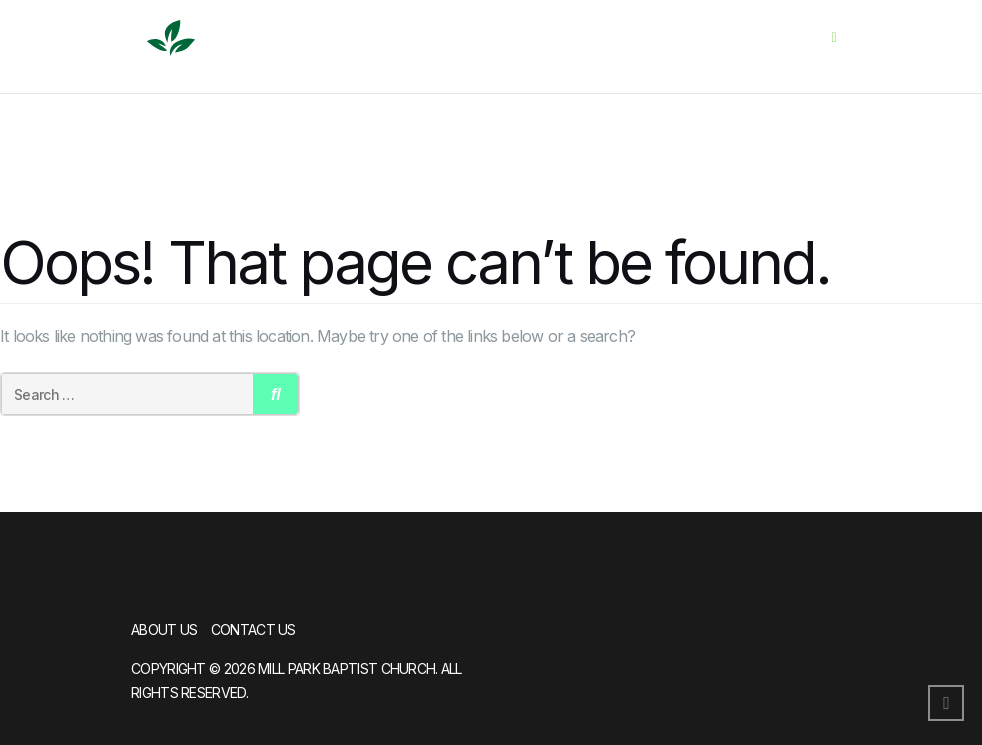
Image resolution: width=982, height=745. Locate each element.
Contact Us (253, 629)
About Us (164, 629)
